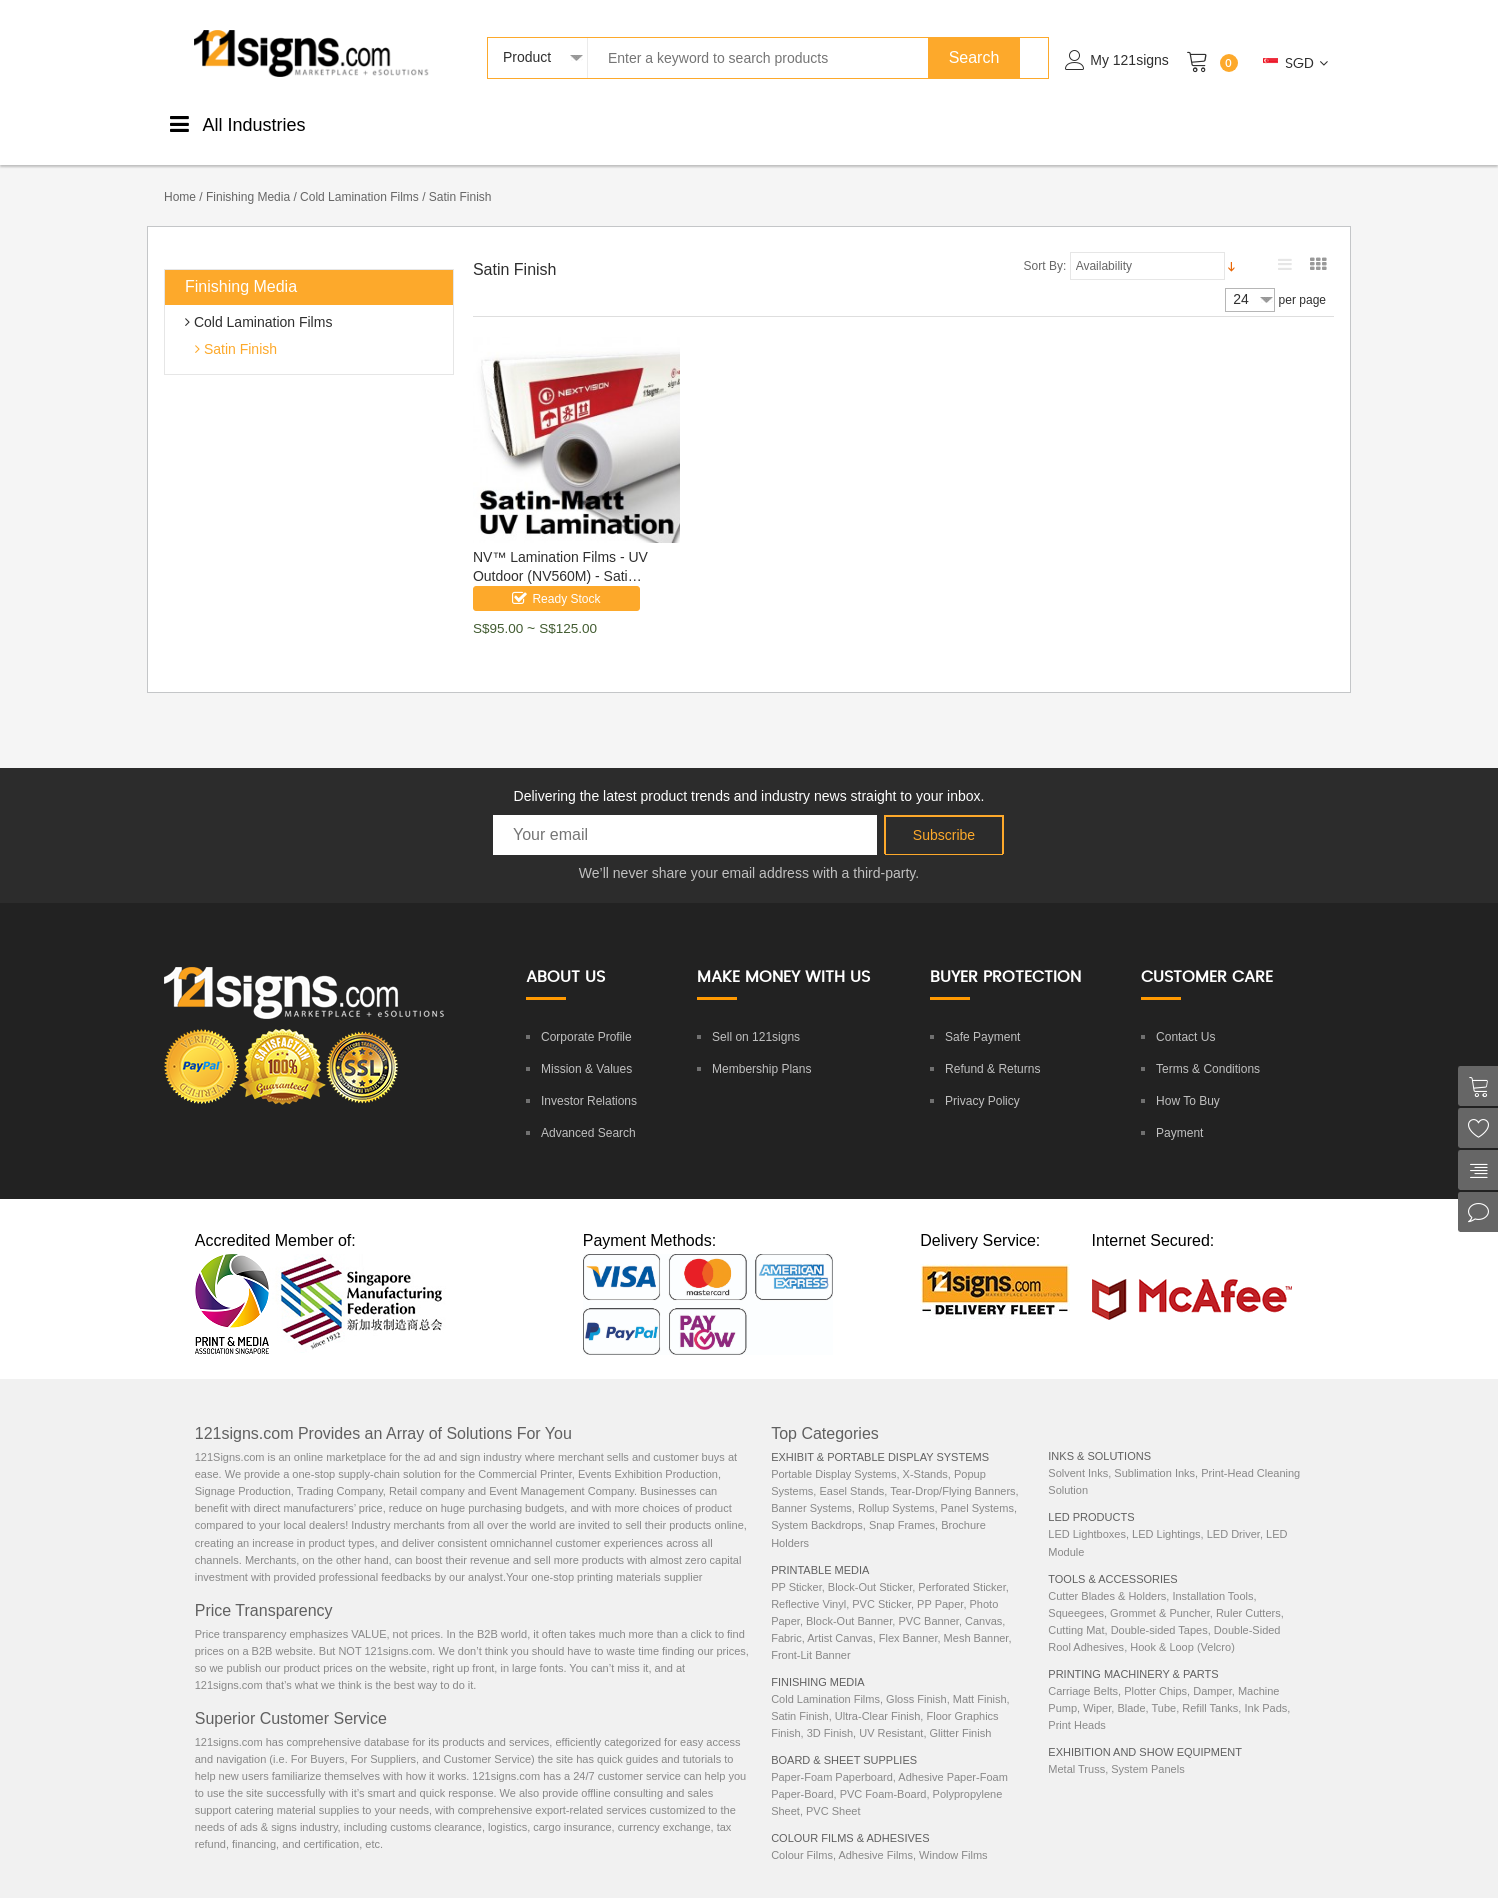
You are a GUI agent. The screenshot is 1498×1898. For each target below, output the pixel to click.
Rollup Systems (896, 1487)
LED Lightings (1166, 1513)
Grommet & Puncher (1160, 1592)
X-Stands (925, 1453)
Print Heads (1076, 1704)
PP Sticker (796, 1566)
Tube (1163, 1687)
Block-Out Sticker (870, 1566)
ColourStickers (579, 122)
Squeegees (1076, 1592)
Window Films (953, 1834)
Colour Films (802, 1834)
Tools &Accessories (860, 122)
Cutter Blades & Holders (1107, 1575)
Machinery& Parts (1149, 122)
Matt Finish (980, 1678)
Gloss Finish (916, 1678)
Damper (1212, 1670)
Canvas (983, 1600)
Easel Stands (851, 1470)
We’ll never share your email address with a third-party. (749, 852)
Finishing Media (248, 176)
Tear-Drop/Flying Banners (952, 1470)
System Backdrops (817, 1504)
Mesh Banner (976, 1617)
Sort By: (1045, 245)
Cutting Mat (1076, 1609)
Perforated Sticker (961, 1566)
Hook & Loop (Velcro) (1182, 1626)
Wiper (1097, 1687)
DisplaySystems (761, 122)
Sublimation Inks (1154, 1452)
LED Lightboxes (1087, 1513)
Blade (1131, 1687)
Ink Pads (1265, 1687)
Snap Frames (902, 1504)
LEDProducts (1053, 122)
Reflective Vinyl (808, 1583)
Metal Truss (1076, 1748)
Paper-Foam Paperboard (832, 1756)
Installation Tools (1212, 1575)
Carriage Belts (1083, 1670)
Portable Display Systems (833, 1453)
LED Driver (1233, 1513)
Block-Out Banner (849, 1600)
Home (180, 176)
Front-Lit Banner (810, 1634)
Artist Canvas (839, 1617)
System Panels (1147, 1748)
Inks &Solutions (961, 122)
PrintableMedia (398, 122)
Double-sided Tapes (1159, 1609)
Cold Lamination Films (359, 176)
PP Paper (940, 1583)
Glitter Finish (961, 1712)
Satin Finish (238, 328)
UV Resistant (891, 1712)
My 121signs (1129, 60)
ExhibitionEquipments (1252, 122)
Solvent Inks (1078, 1452)
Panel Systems (977, 1487)
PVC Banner (928, 1600)
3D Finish (830, 1712)
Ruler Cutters (1248, 1592)
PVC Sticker (881, 1583)
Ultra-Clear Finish (878, 1695)
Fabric (786, 1617)
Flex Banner (908, 1617)
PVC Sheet (833, 1790)
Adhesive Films (875, 1834)
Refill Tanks (1210, 1687)
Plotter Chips (1155, 1670)
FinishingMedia (490, 122)
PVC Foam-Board (883, 1773)
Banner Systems (811, 1487)
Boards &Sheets (669, 122)
